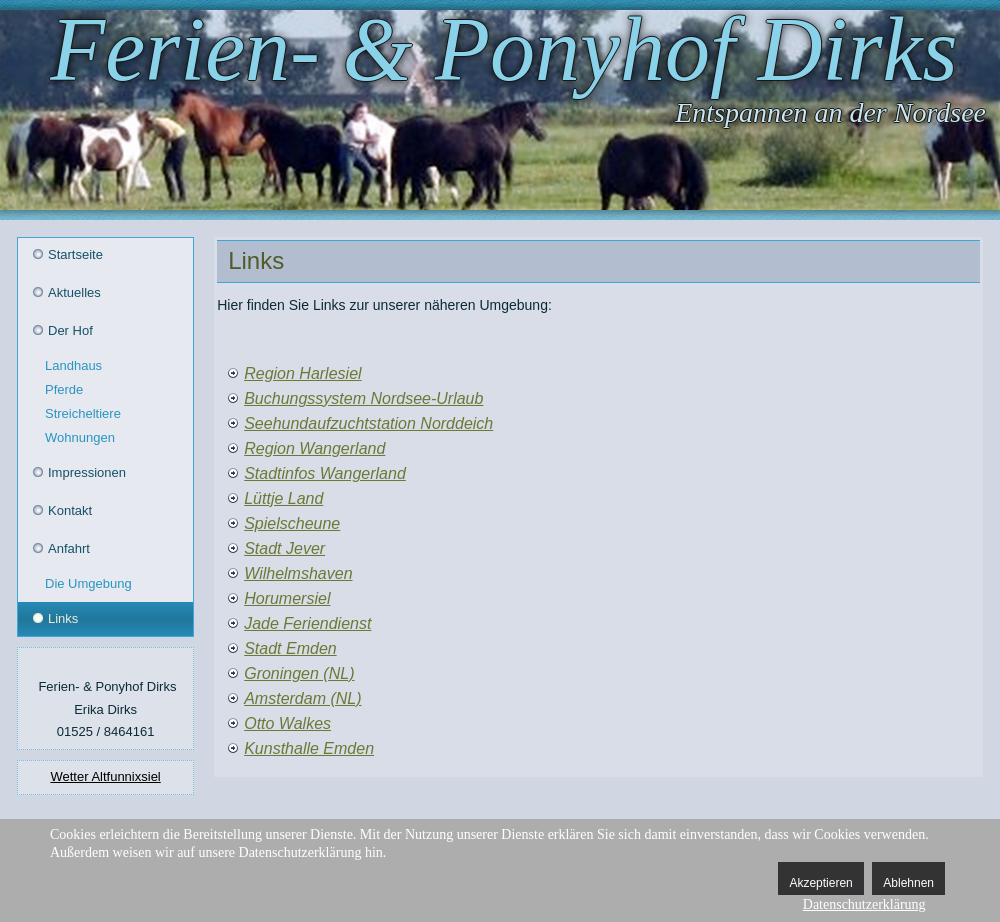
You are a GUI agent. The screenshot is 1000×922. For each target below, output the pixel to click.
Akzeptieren (820, 883)
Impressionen (87, 472)
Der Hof (70, 330)
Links (63, 618)
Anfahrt (69, 548)
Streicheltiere (83, 413)
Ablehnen (908, 883)
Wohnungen (80, 437)
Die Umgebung (88, 583)
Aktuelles (74, 292)
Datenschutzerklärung (864, 904)
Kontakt (70, 510)
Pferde (64, 389)
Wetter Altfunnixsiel (105, 776)
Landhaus (73, 365)
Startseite (75, 254)
